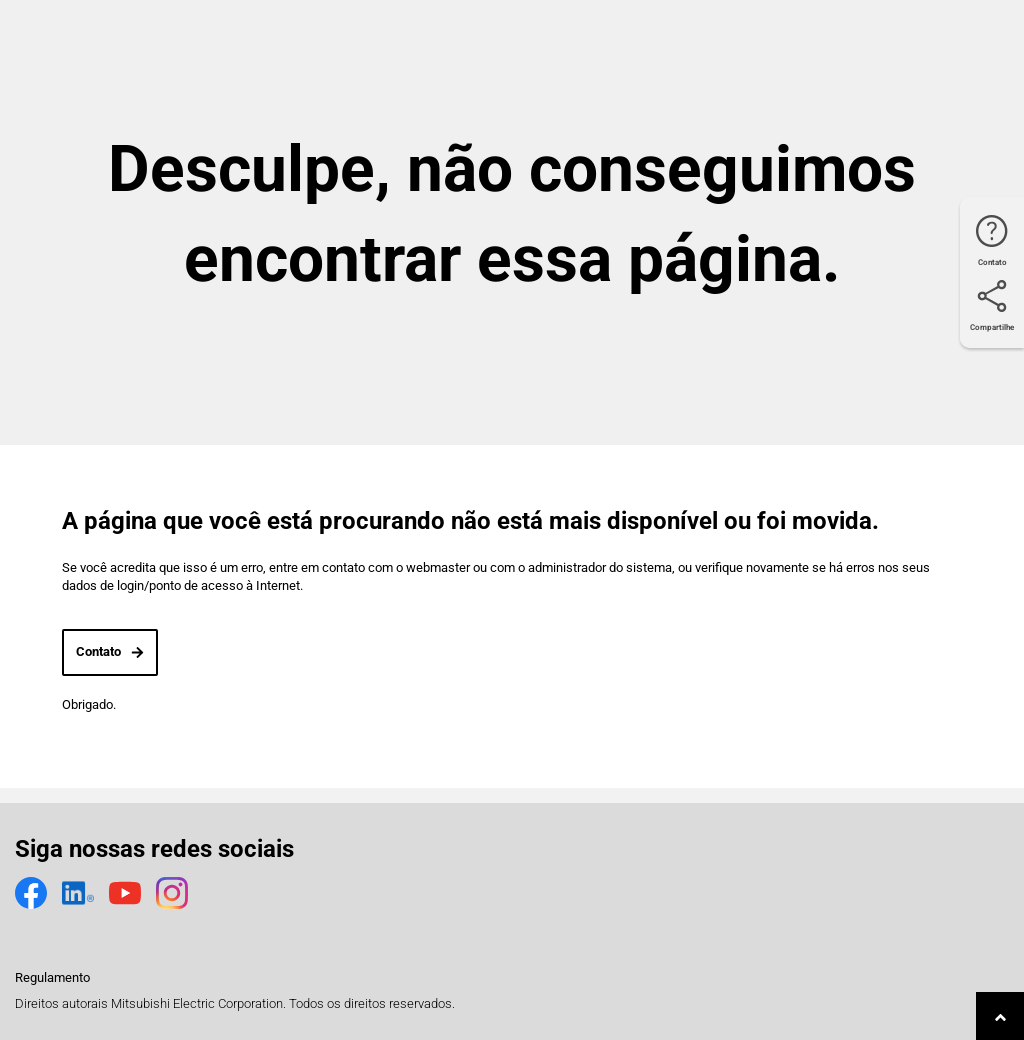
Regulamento (52, 977)
